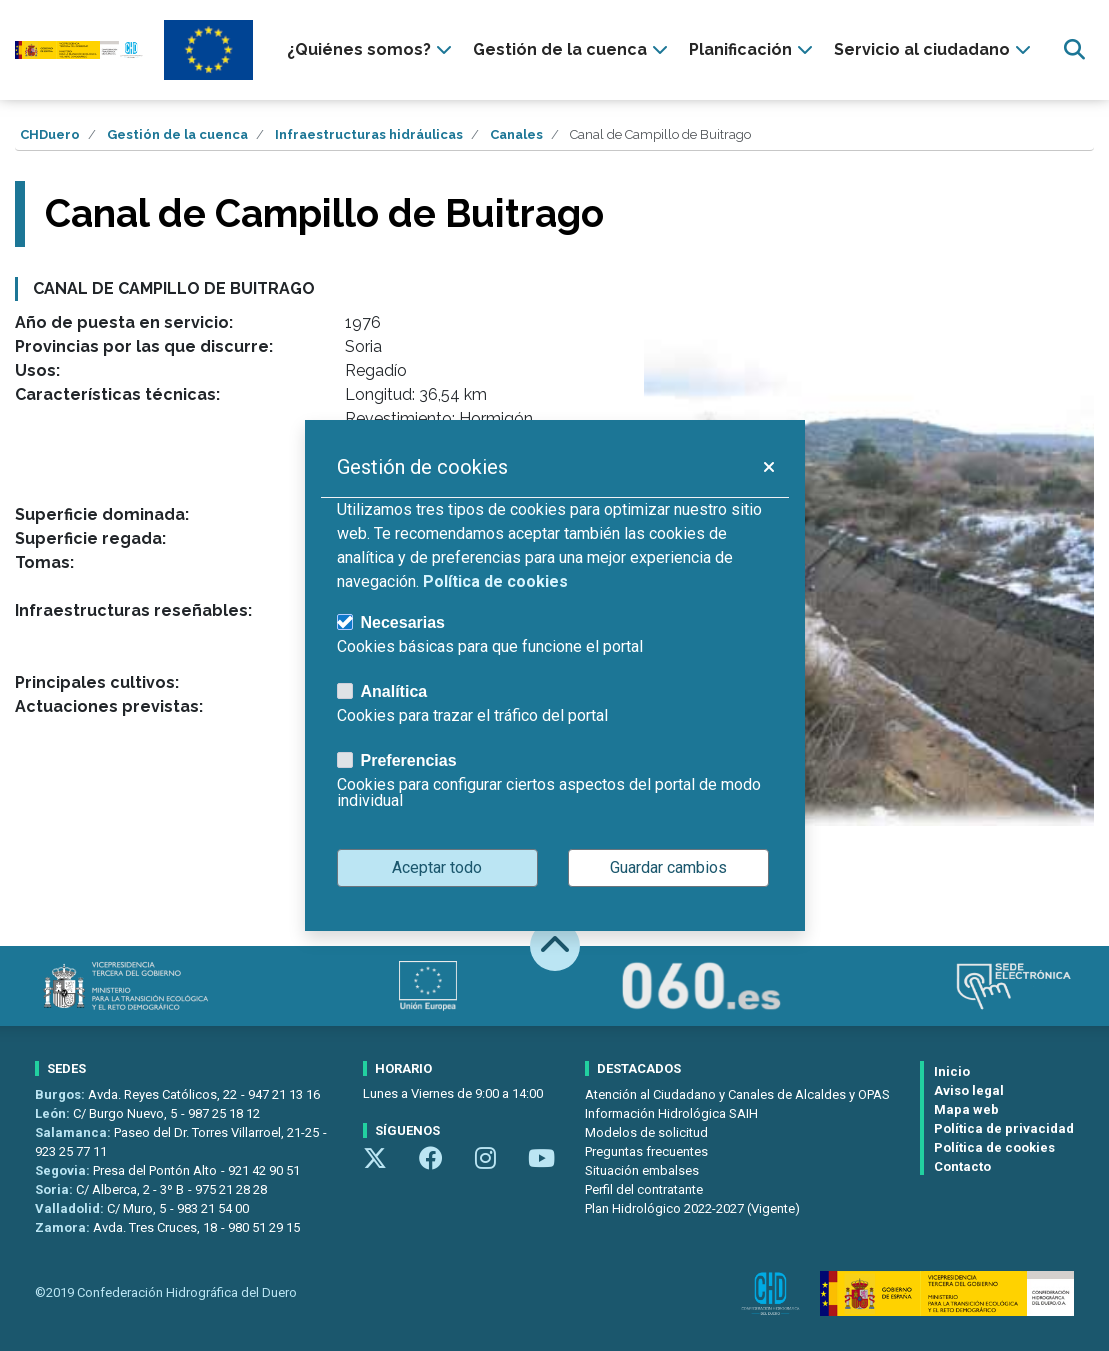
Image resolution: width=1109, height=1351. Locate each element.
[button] (768, 467)
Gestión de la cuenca (177, 134)
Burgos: (61, 1094)
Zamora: (64, 1227)
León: (54, 1113)
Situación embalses (642, 1170)
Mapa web (966, 1109)
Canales (516, 134)
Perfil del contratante (644, 1189)
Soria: (55, 1189)
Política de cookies (994, 1147)
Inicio (952, 1071)
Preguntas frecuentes (646, 1151)
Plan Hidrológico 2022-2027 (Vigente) (692, 1208)
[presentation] (372, 50)
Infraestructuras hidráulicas (369, 134)
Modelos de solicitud (646, 1132)
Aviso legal (969, 1090)
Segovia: (64, 1170)
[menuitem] (372, 50)
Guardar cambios (668, 867)
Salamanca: (74, 1132)
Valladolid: (71, 1208)
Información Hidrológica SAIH (671, 1113)
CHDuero (50, 134)
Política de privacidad (1004, 1128)
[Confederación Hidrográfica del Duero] (79, 50)
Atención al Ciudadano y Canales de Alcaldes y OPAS (737, 1094)
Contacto (962, 1166)
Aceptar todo (437, 867)
